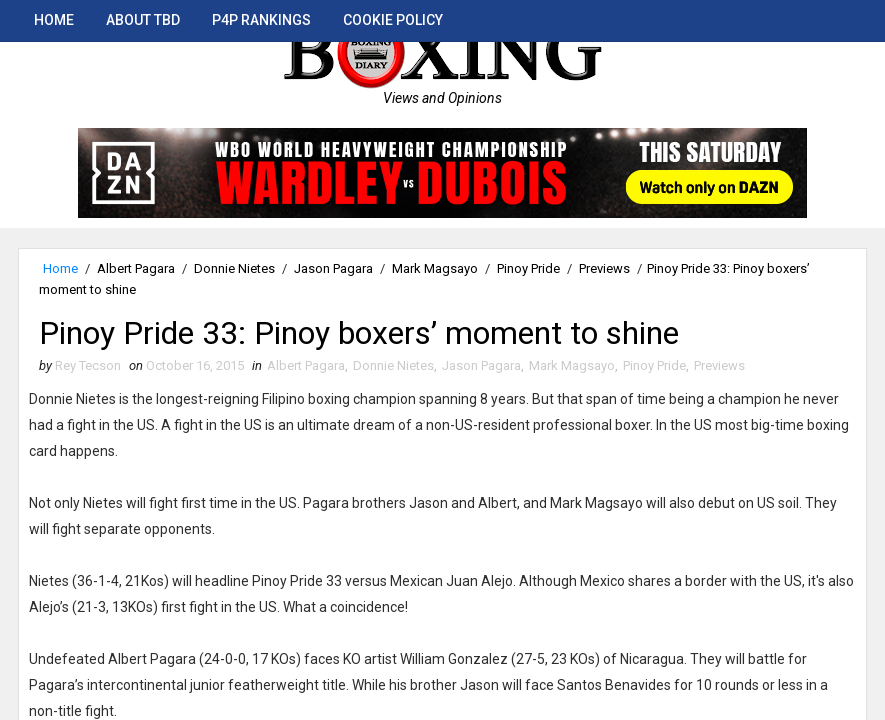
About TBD (143, 20)
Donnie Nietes (234, 268)
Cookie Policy (393, 20)
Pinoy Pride (528, 268)
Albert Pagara (136, 268)
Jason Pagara (333, 268)
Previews (604, 268)
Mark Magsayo (435, 268)
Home (54, 20)
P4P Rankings (261, 20)
